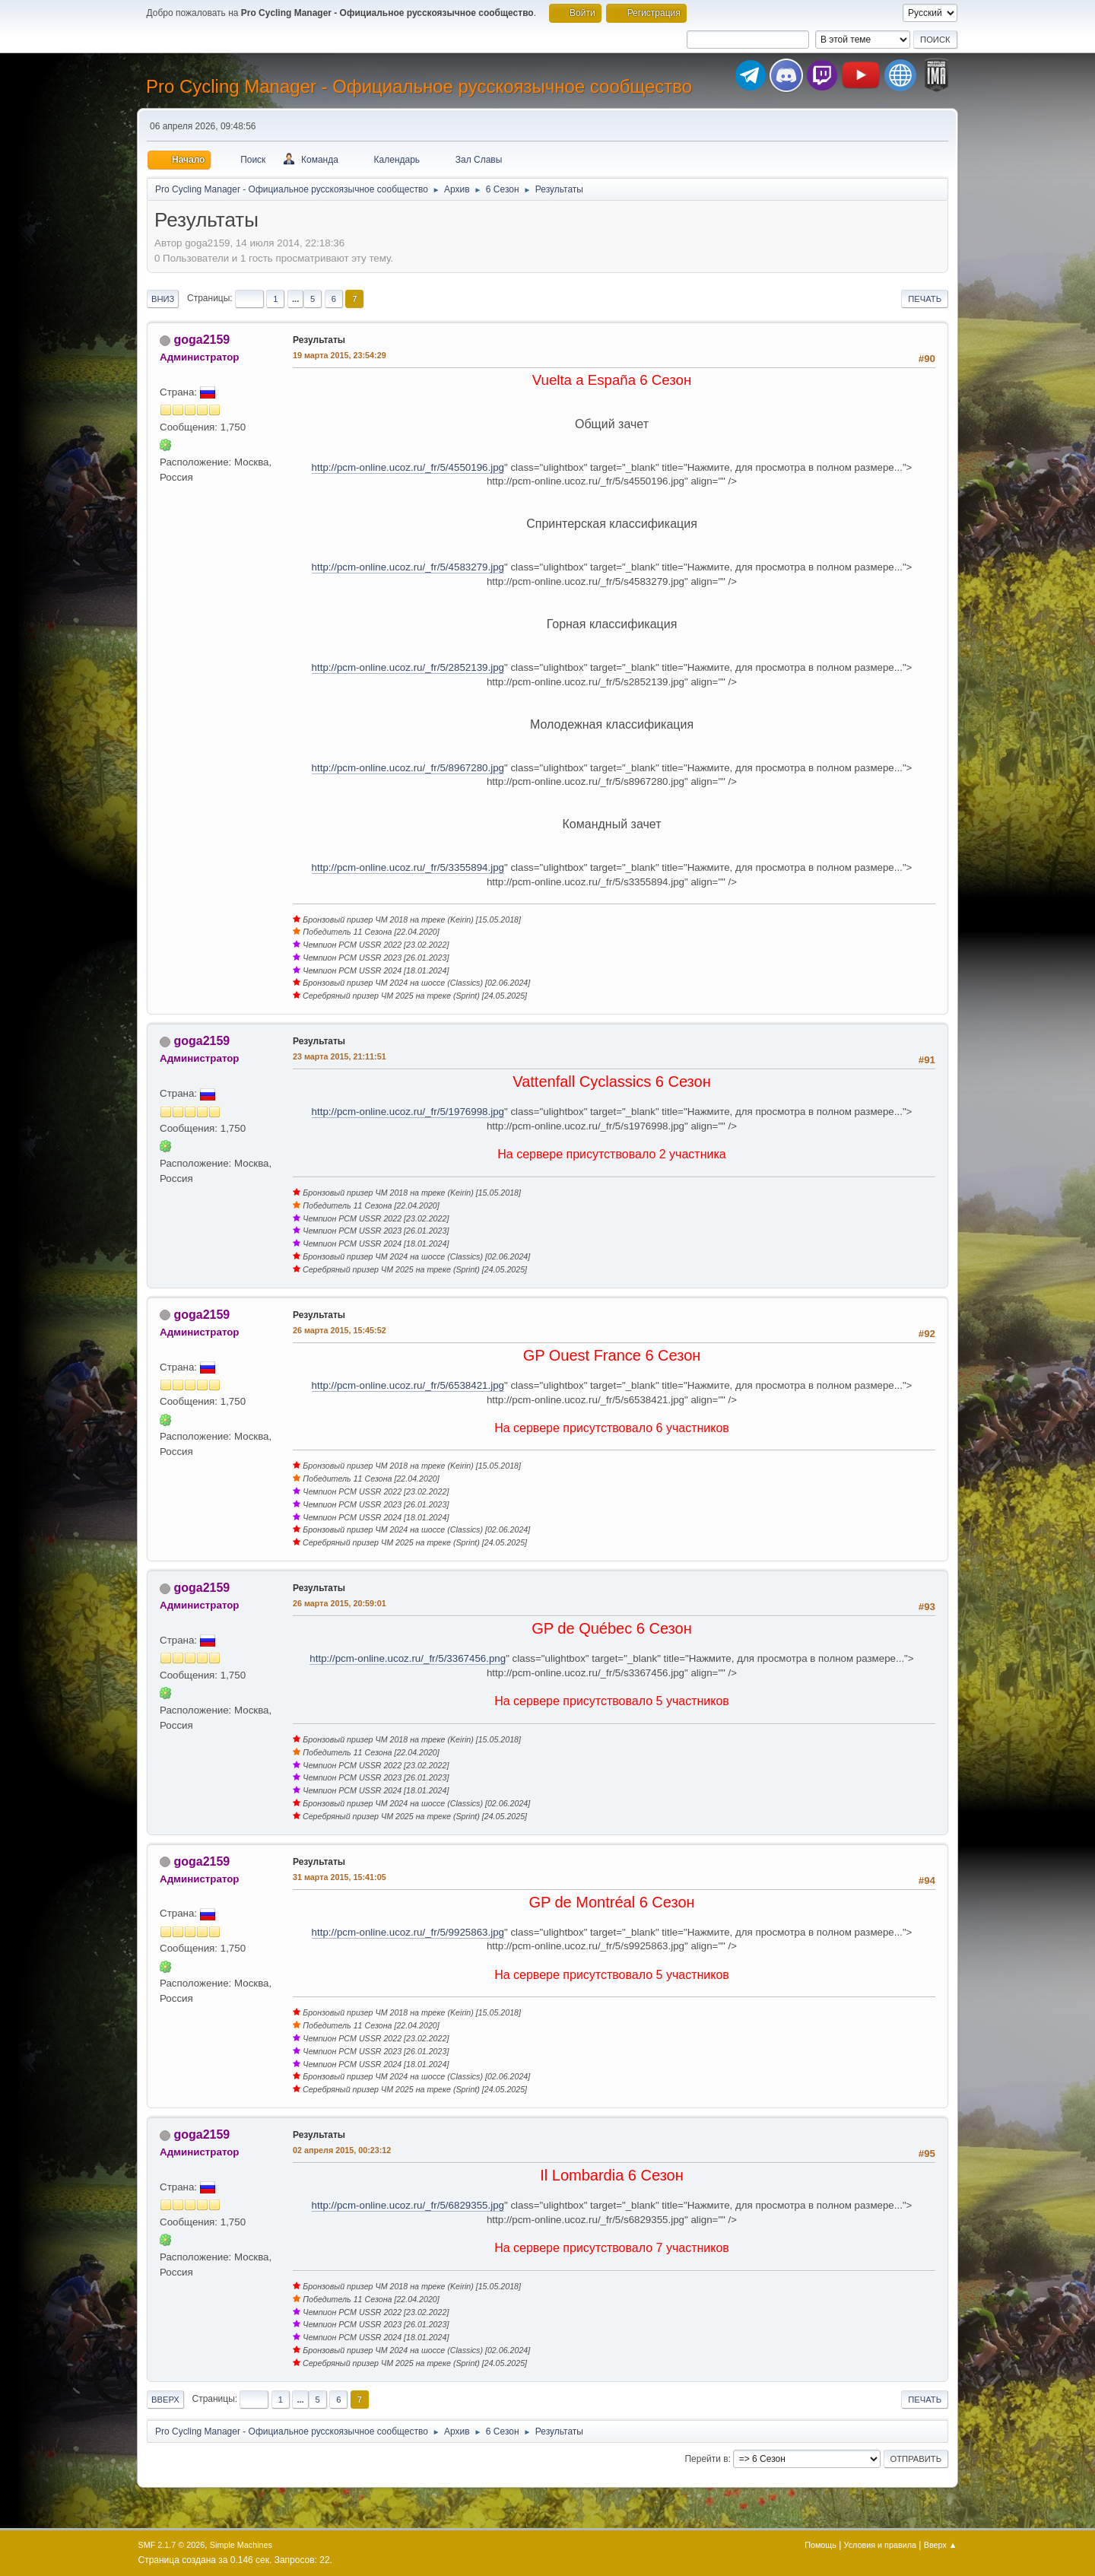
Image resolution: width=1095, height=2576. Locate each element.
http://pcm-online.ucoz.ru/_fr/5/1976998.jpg (408, 1111)
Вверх (165, 2399)
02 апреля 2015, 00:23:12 (342, 2150)
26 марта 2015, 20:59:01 (339, 1603)
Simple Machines (241, 2544)
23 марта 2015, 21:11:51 (339, 1056)
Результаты (319, 340)
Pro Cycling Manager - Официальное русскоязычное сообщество (419, 86)
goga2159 (201, 339)
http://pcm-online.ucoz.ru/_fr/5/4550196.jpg (408, 467)
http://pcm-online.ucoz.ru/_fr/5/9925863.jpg (408, 1932)
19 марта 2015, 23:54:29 (339, 355)
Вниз (162, 298)
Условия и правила (880, 2544)
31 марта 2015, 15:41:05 (339, 1877)
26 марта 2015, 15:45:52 (339, 1330)
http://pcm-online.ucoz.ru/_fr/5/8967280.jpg (408, 767)
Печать (924, 298)
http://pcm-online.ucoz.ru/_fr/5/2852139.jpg (408, 667)
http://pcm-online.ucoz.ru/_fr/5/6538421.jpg (408, 1385)
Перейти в (706, 2459)
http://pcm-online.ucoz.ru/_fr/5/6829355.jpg (408, 2205)
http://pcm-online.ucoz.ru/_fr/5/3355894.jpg (408, 867)
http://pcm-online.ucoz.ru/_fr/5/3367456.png (407, 1658)
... (295, 298)
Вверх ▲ (940, 2544)
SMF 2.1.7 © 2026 (171, 2544)
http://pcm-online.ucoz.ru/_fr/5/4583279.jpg (408, 567)
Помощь (820, 2544)
